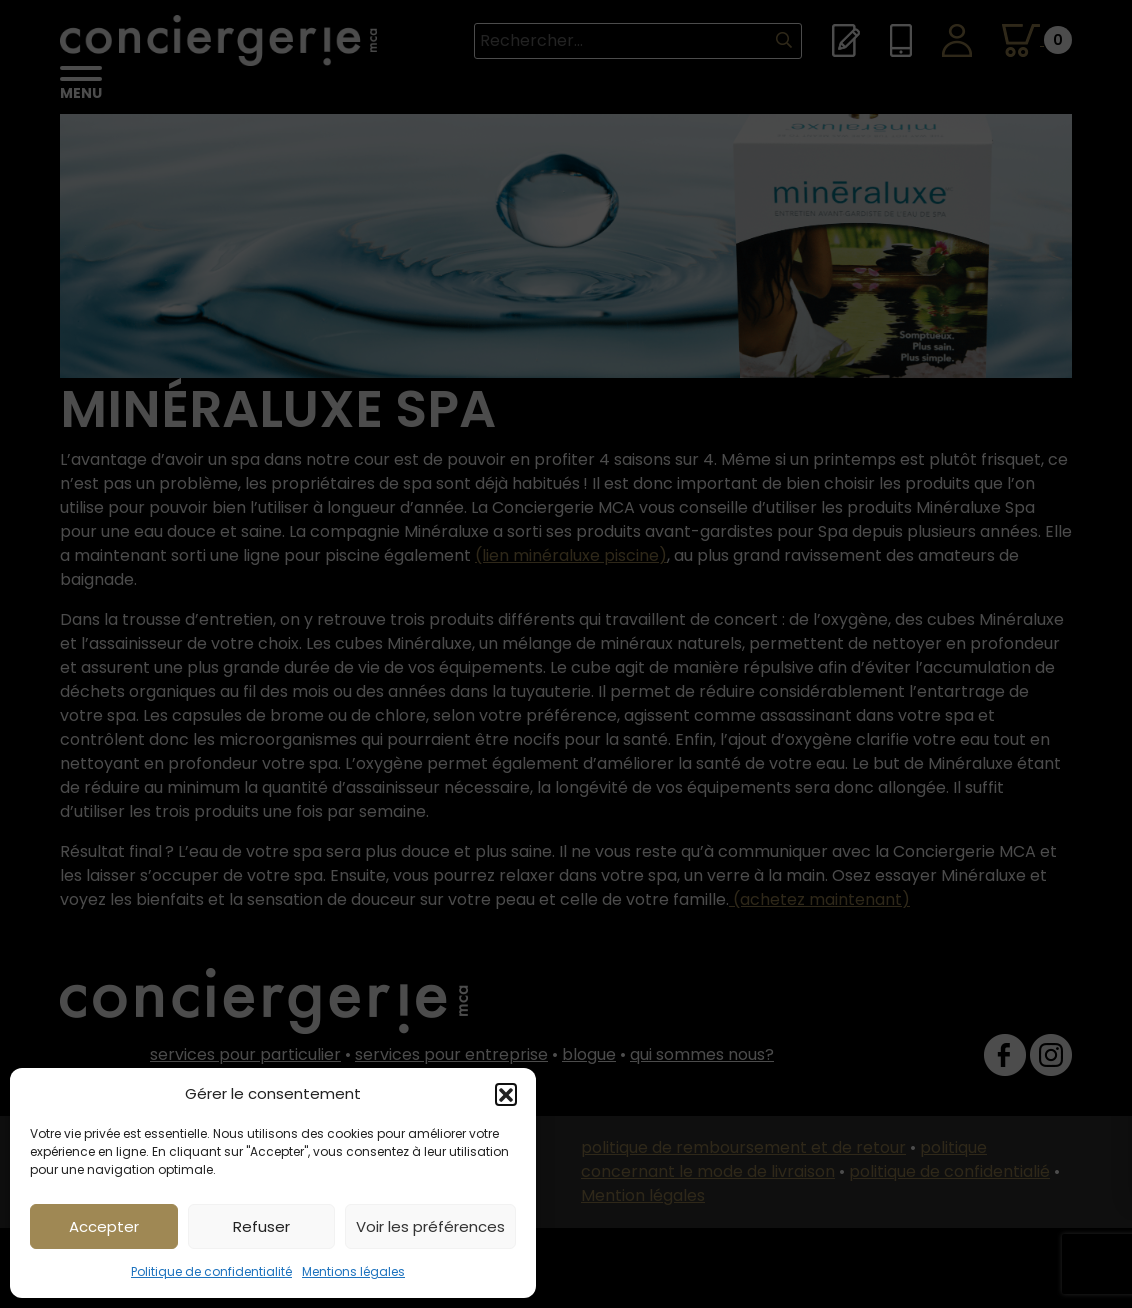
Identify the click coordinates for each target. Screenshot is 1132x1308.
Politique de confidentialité (211, 1271)
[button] (506, 1094)
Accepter (104, 1226)
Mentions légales (353, 1271)
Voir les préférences (430, 1226)
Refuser (261, 1226)
